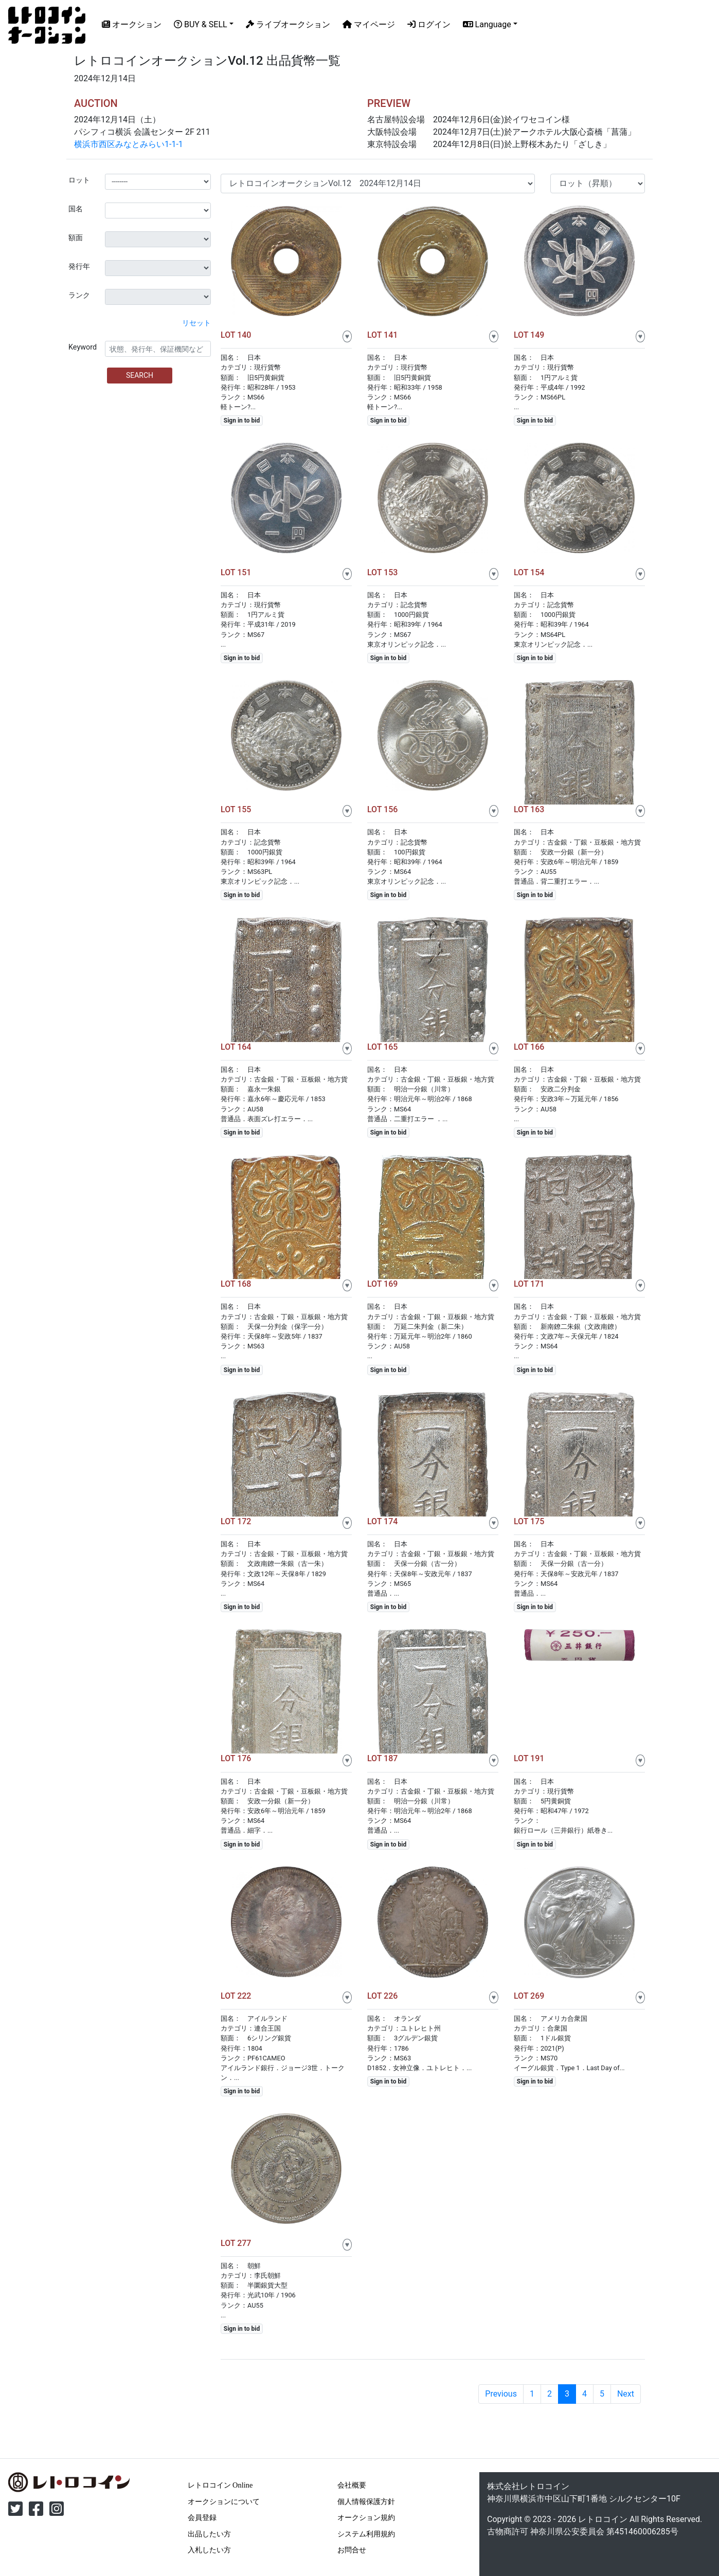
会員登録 (202, 2517)
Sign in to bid (242, 420)
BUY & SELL (200, 24)
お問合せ (351, 2550)
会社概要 (351, 2485)
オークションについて (224, 2501)
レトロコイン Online (220, 2485)
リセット (196, 323)
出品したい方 (209, 2534)
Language (487, 24)
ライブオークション (288, 24)
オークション (131, 24)
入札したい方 (209, 2550)
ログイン (429, 24)
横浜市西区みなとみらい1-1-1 (128, 144)
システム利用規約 (366, 2534)
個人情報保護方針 (366, 2501)
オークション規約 (366, 2517)
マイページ (369, 24)
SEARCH (139, 375)
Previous (501, 2394)
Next (625, 2394)
